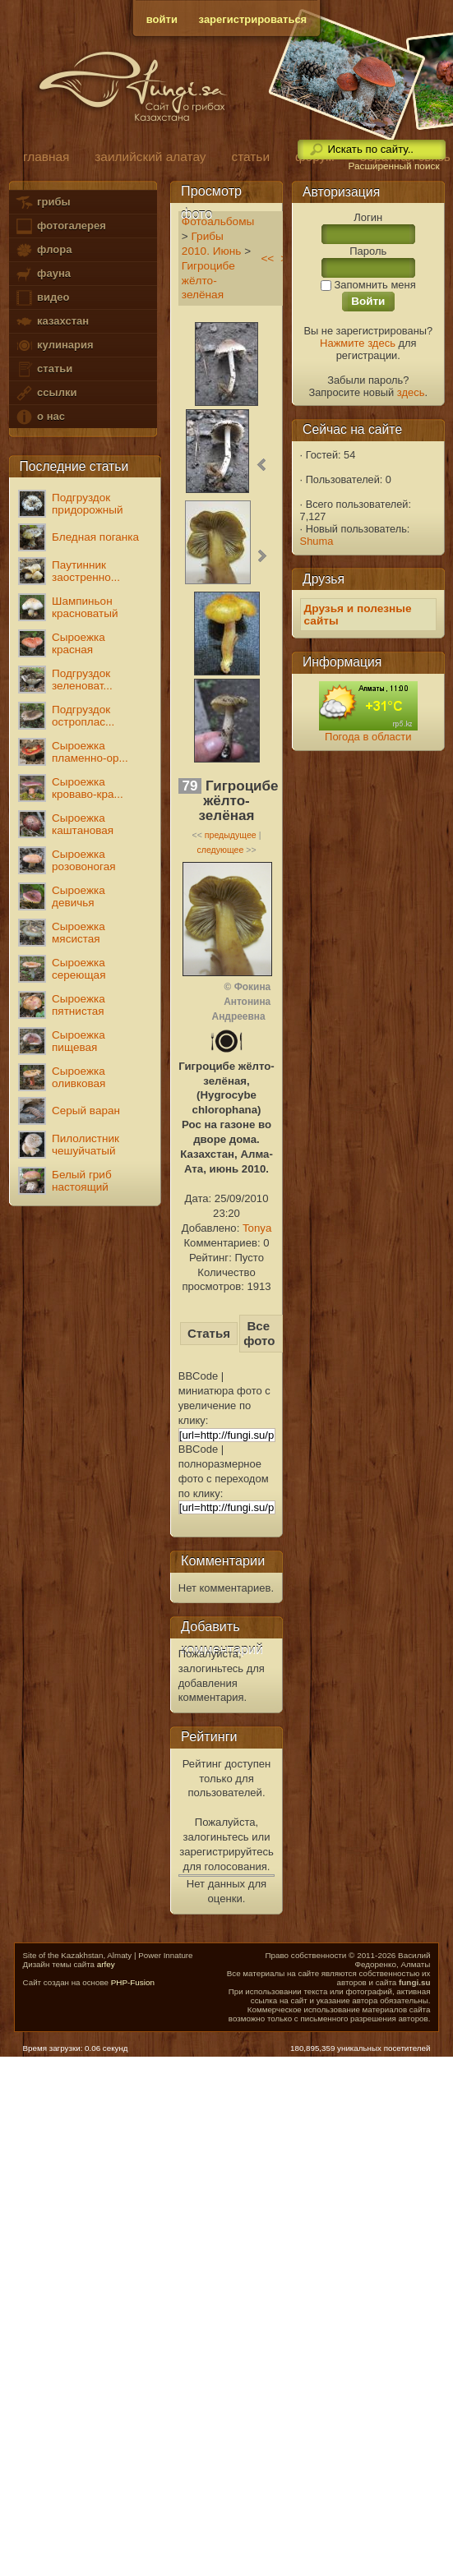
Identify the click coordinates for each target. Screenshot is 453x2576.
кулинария (54, 345)
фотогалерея (60, 226)
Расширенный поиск (393, 166)
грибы (42, 202)
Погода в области (368, 736)
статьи (43, 369)
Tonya (257, 1228)
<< (267, 258)
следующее (219, 850)
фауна (43, 274)
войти (162, 19)
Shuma (317, 541)
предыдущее (231, 835)
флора (43, 250)
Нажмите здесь (357, 343)
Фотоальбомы (218, 221)
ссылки (45, 393)
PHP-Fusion (133, 1982)
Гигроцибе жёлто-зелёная (208, 281)
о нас (39, 417)
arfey (106, 1964)
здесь (411, 392)
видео (42, 298)
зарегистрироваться (253, 19)
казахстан (52, 321)
